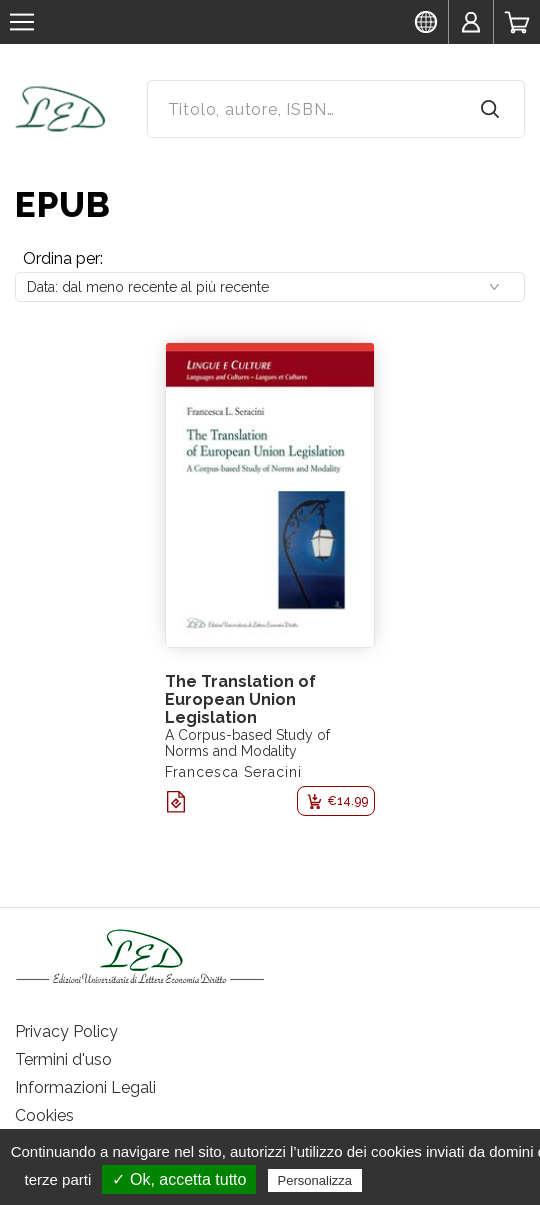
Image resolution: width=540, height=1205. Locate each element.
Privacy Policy (66, 1031)
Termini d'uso (63, 1059)
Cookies (44, 1115)
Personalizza (315, 1180)
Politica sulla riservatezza (450, 1180)
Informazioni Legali (85, 1087)
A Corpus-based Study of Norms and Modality (247, 743)
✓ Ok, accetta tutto (179, 1179)
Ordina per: (63, 258)
